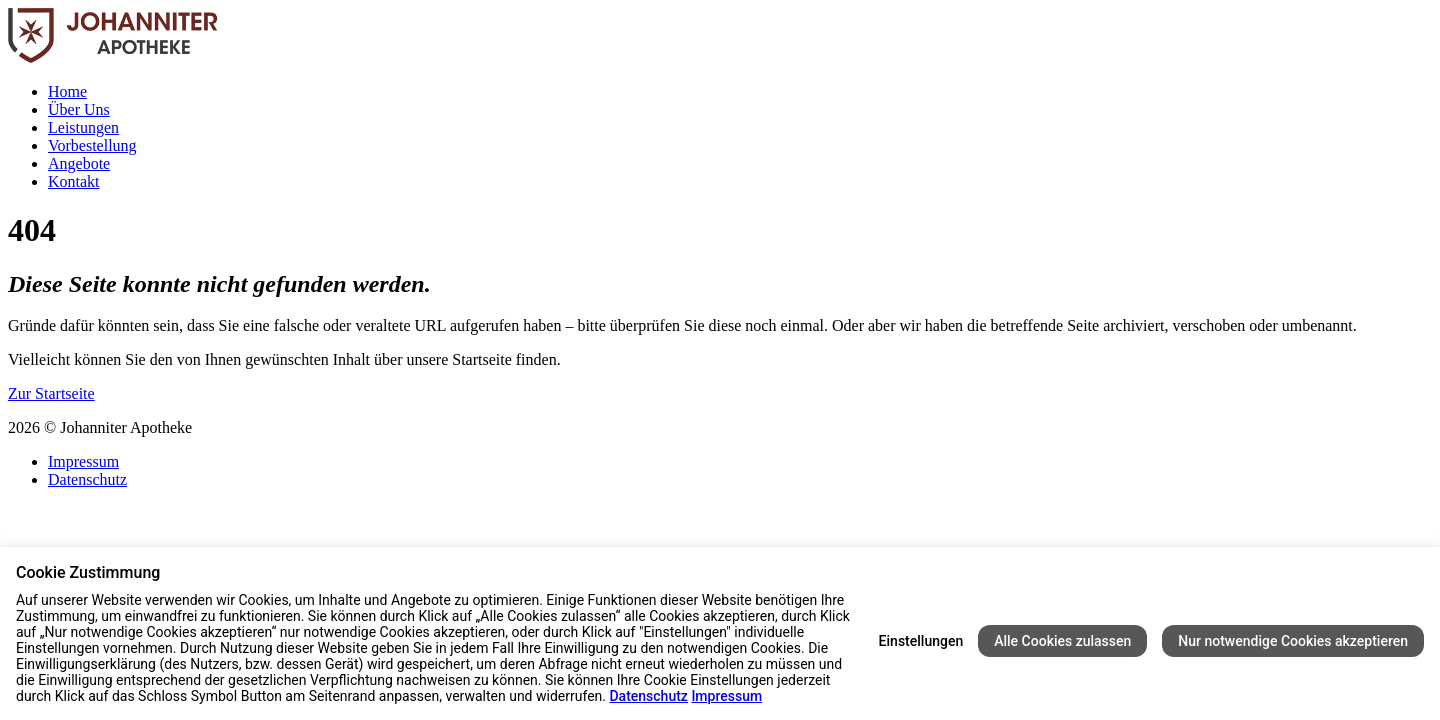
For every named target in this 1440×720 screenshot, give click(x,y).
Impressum (83, 461)
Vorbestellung (92, 145)
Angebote (79, 163)
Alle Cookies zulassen (1062, 641)
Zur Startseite (51, 393)
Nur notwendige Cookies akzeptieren (1293, 641)
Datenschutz (87, 479)
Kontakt (74, 181)
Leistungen (83, 127)
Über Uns (79, 109)
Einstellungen (921, 641)
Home (67, 91)
